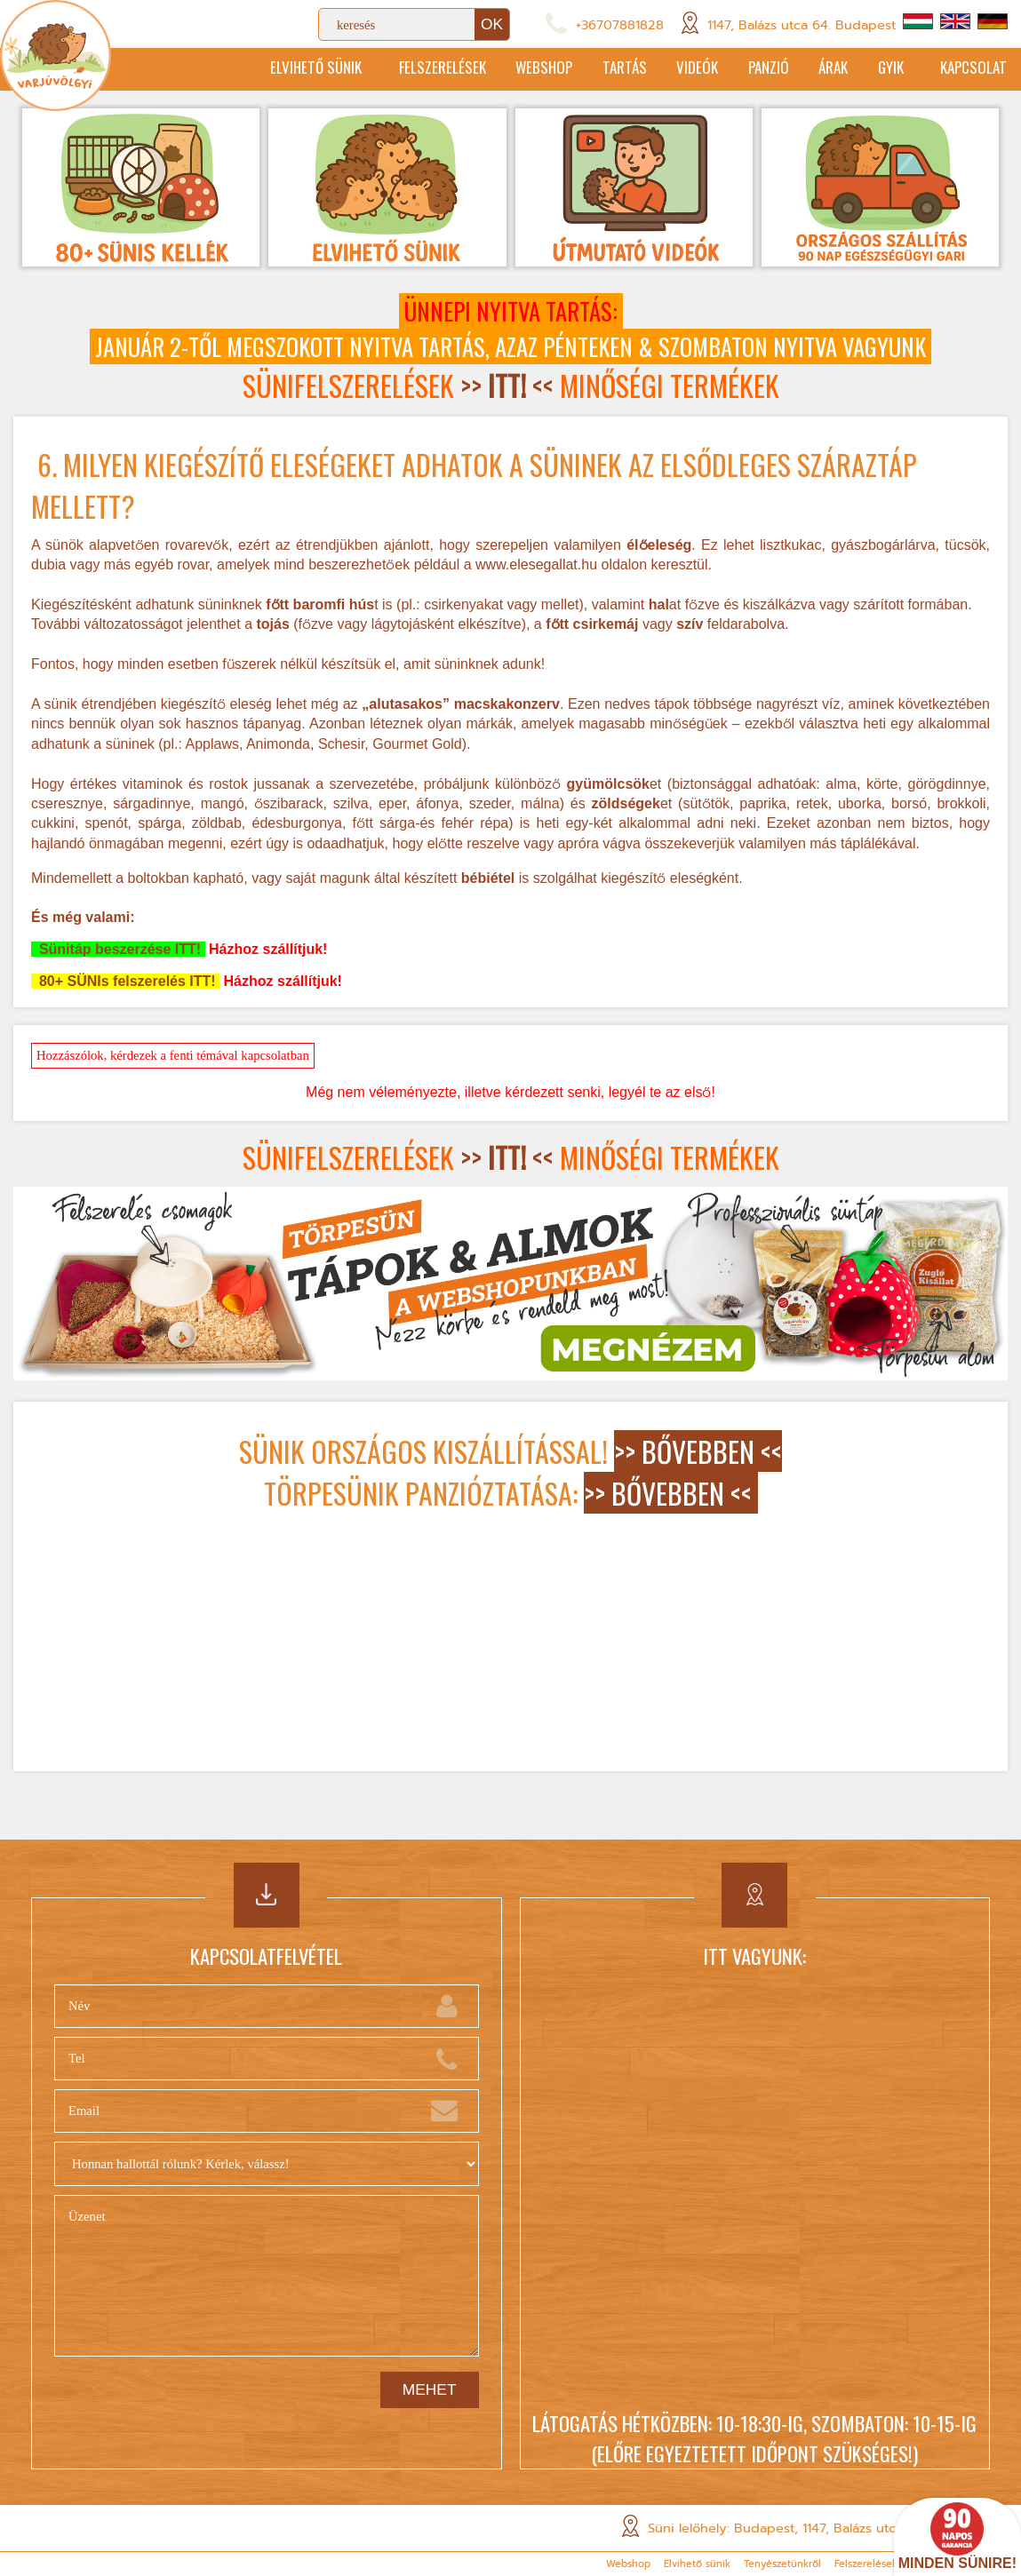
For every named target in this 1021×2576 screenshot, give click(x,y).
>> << (507, 387)
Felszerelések (389, 68)
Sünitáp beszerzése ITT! (118, 950)
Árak (816, 68)
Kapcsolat (973, 68)
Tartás (586, 68)
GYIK (880, 68)
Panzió (743, 68)
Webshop (498, 68)
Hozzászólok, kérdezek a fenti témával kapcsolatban (172, 1057)
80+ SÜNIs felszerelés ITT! (125, 982)
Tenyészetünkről (782, 2564)
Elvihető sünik (253, 68)
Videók (666, 68)
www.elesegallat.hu (536, 566)
